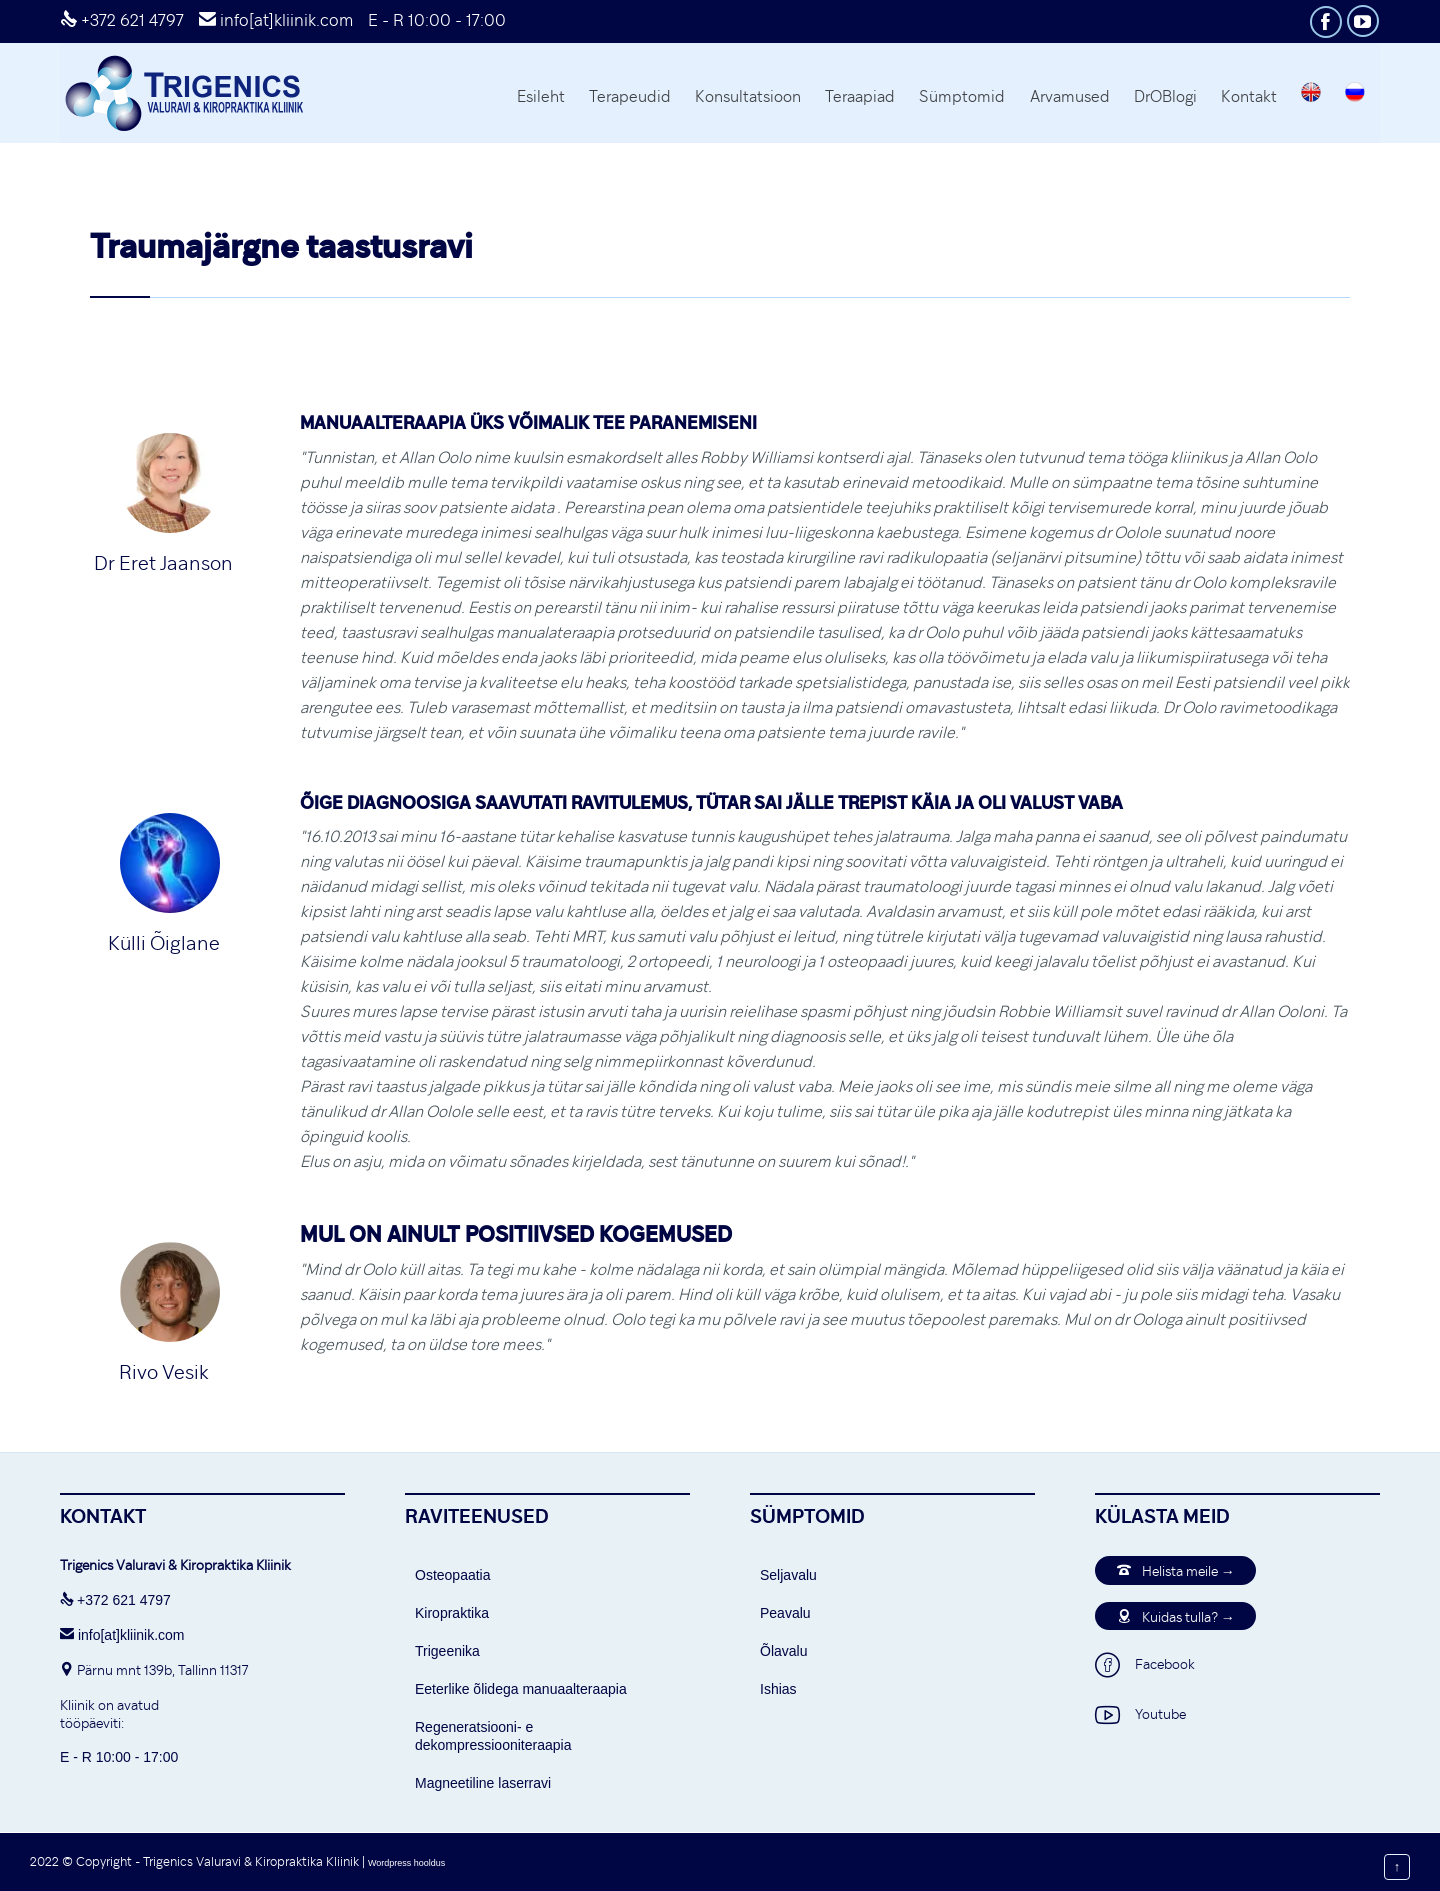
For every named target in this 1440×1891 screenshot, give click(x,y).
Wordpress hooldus (406, 1863)
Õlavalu (783, 1651)
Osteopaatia (453, 1575)
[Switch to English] (1311, 94)
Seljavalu (788, 1575)
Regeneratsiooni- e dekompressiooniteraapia (493, 1736)
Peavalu (785, 1613)
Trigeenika (447, 1651)
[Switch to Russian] (1355, 94)
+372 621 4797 (122, 20)
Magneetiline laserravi (483, 1783)
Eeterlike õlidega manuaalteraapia (521, 1689)
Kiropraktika (452, 1613)
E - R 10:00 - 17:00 (437, 20)
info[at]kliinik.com (276, 20)
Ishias (778, 1689)
